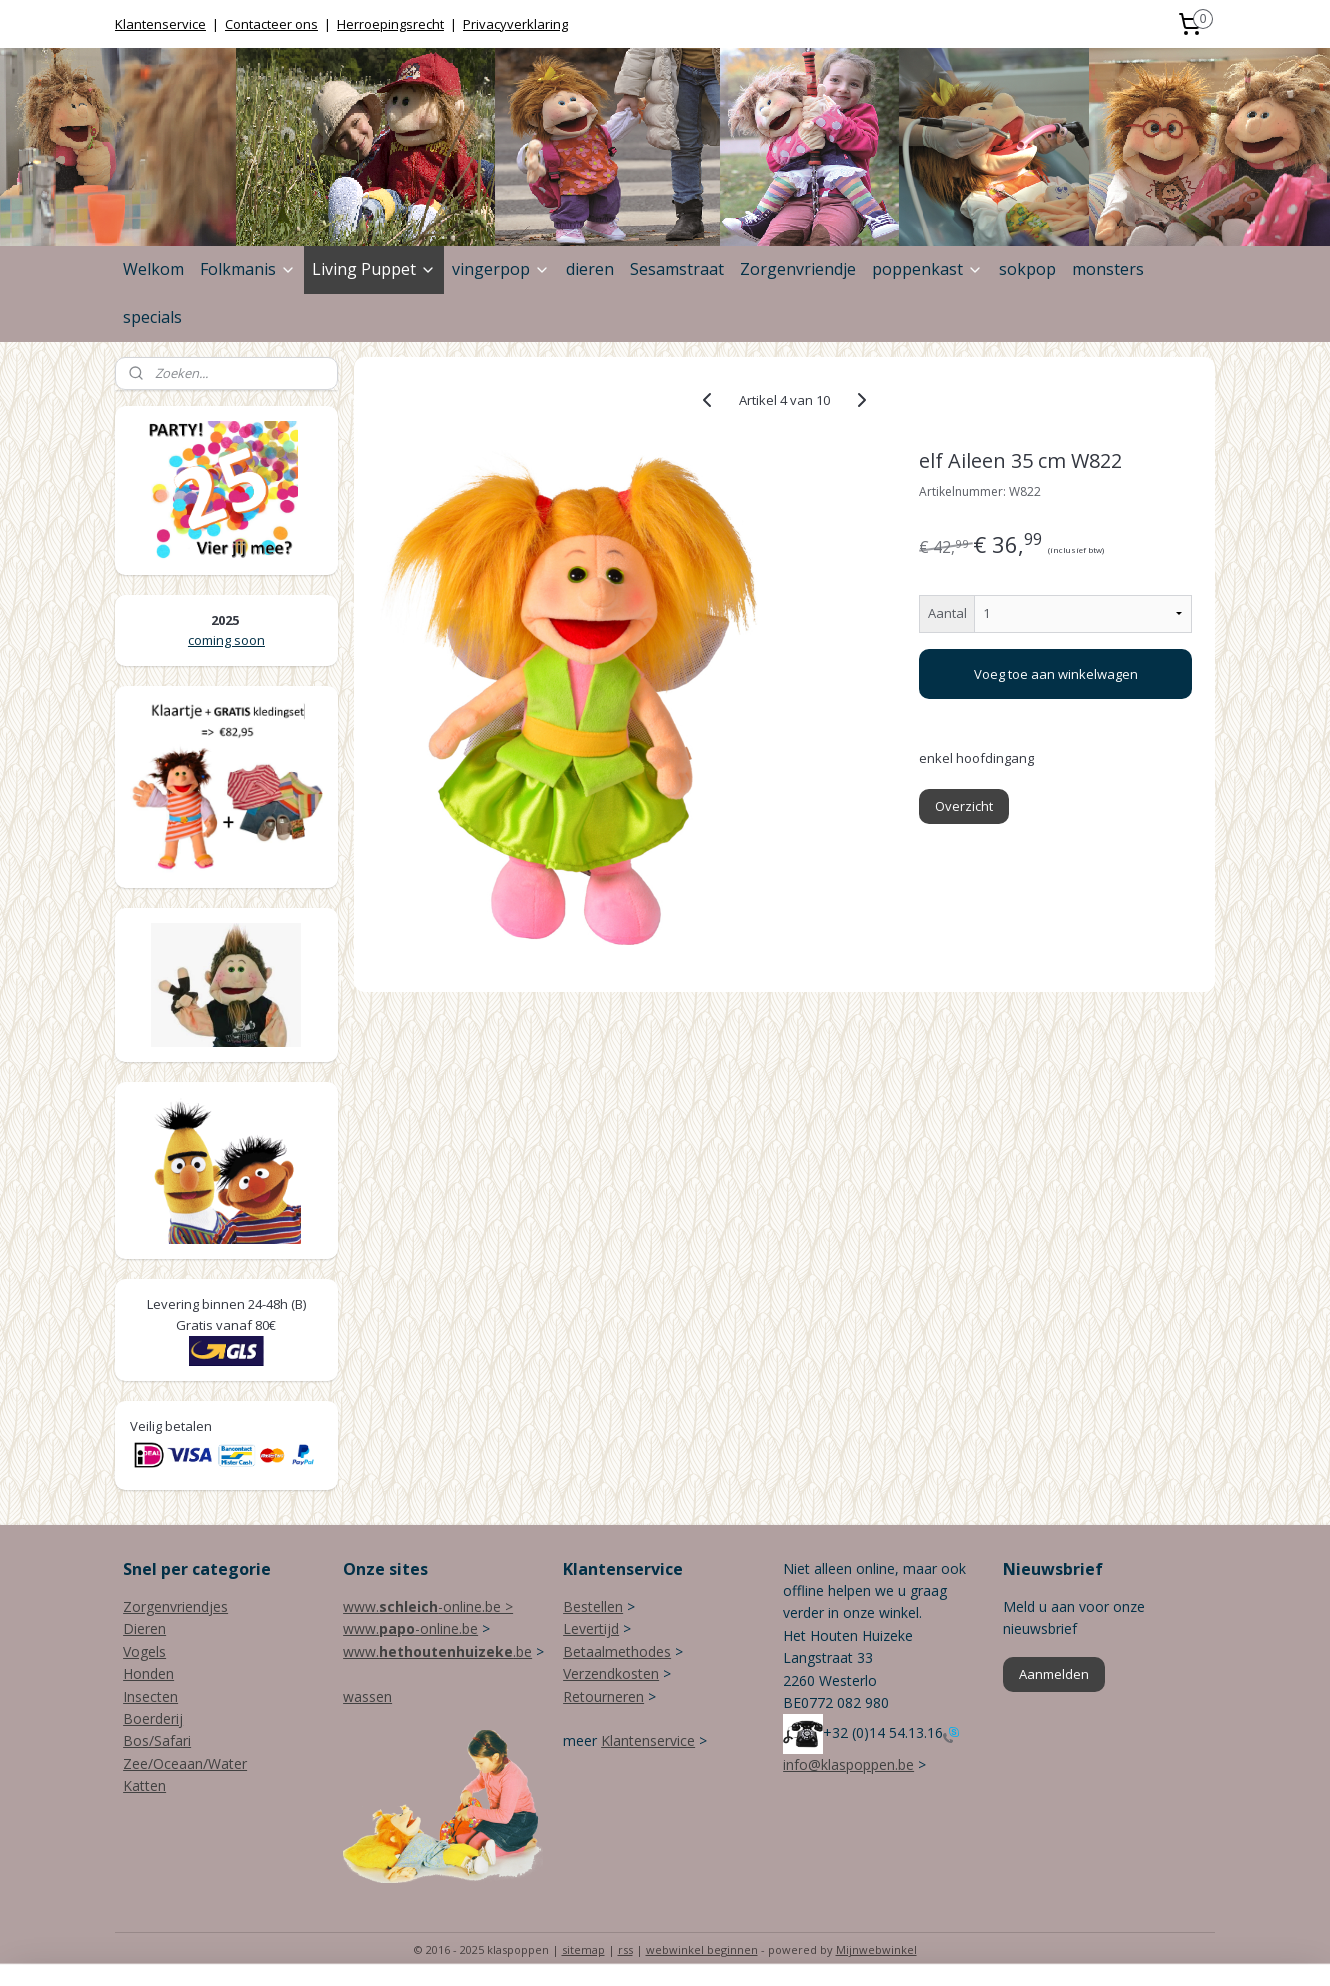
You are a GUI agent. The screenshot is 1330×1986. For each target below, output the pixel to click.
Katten (144, 1785)
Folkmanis (248, 269)
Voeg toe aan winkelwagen (1056, 674)
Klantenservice (160, 24)
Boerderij (153, 1718)
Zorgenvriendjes (175, 1606)
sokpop (1027, 269)
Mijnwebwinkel (876, 1949)
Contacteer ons (271, 24)
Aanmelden (1054, 1674)
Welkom (153, 269)
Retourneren (603, 1696)
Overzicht (965, 806)
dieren (590, 269)
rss (625, 1949)
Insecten (150, 1696)
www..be (437, 1651)
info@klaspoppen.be (848, 1764)
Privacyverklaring (515, 24)
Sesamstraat (677, 269)
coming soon (226, 640)
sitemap (583, 1949)
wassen (367, 1696)
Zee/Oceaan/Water (185, 1763)
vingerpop (501, 269)
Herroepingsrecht (390, 24)
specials (152, 317)
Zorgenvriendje (798, 269)
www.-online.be (410, 1628)
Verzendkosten (611, 1673)
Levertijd (591, 1628)
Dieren (144, 1628)
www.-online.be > (428, 1606)
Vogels (144, 1651)
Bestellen (593, 1606)
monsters (1108, 269)
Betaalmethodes (617, 1651)
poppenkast (927, 269)
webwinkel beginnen (702, 1949)
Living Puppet (374, 269)
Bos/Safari (157, 1740)
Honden (148, 1673)
